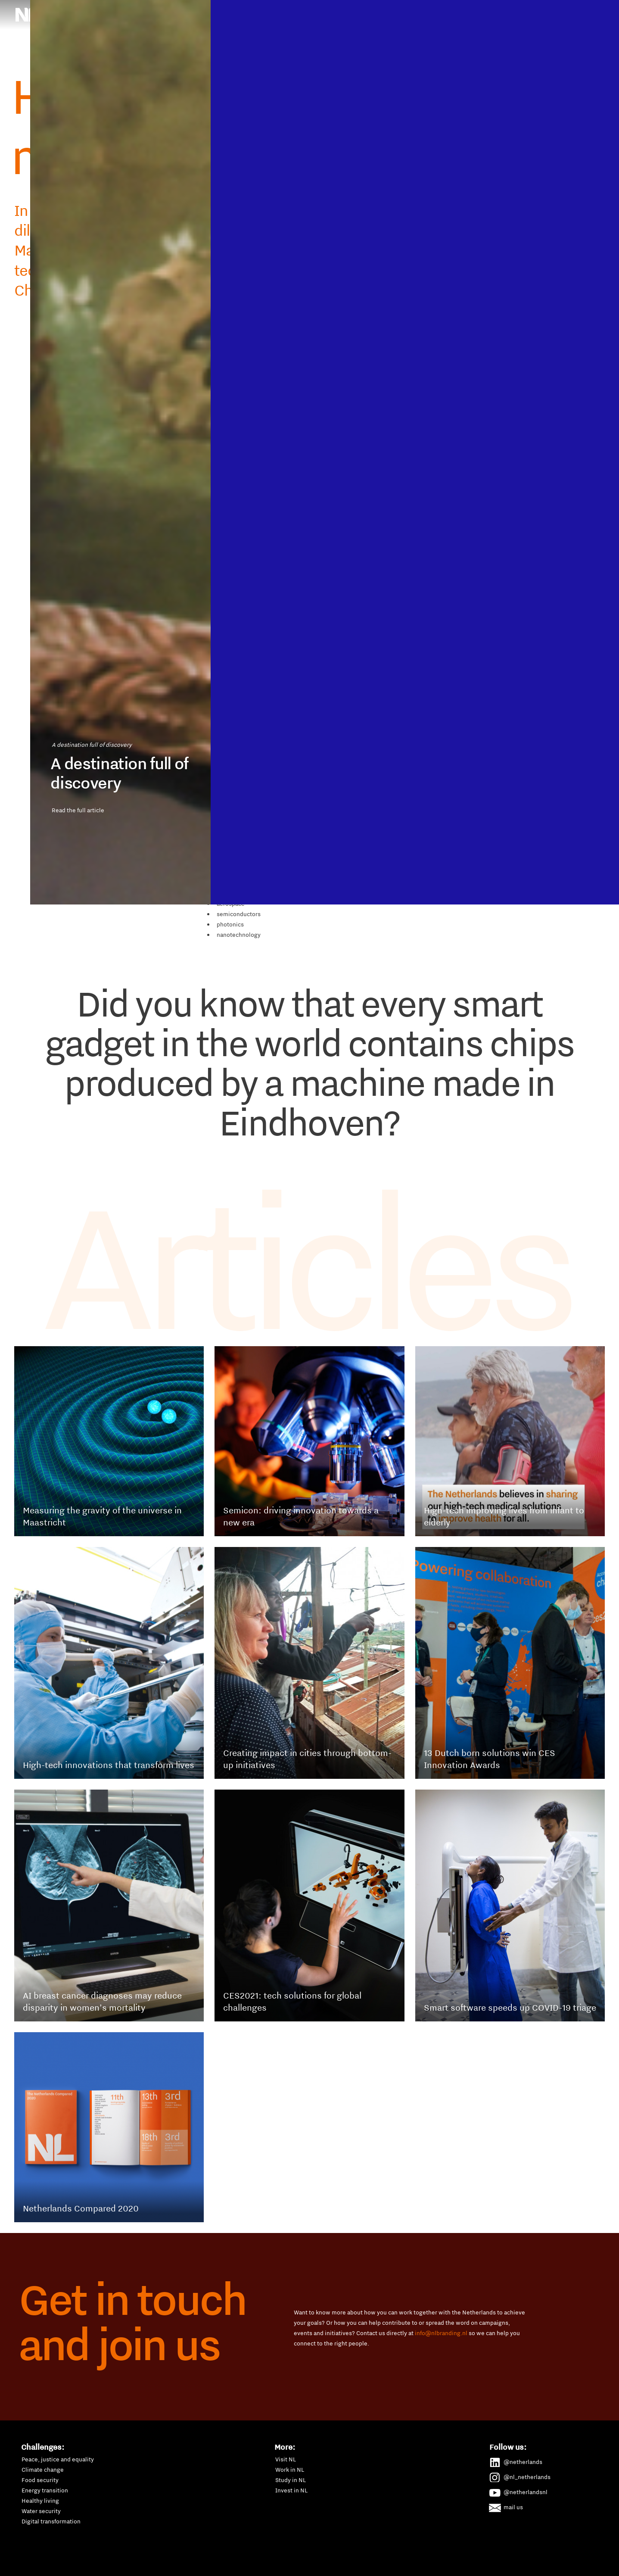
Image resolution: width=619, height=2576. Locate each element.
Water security (41, 2511)
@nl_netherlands (520, 2475)
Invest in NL (291, 2490)
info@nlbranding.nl (441, 2333)
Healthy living (40, 2500)
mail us (506, 2505)
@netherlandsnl (518, 2490)
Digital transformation (51, 2521)
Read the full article (116, 1595)
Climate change (43, 2469)
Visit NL (285, 2459)
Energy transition (45, 2490)
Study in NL (290, 2480)
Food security (40, 2480)
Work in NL (289, 2469)
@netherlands (516, 2460)
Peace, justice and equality (58, 2459)
